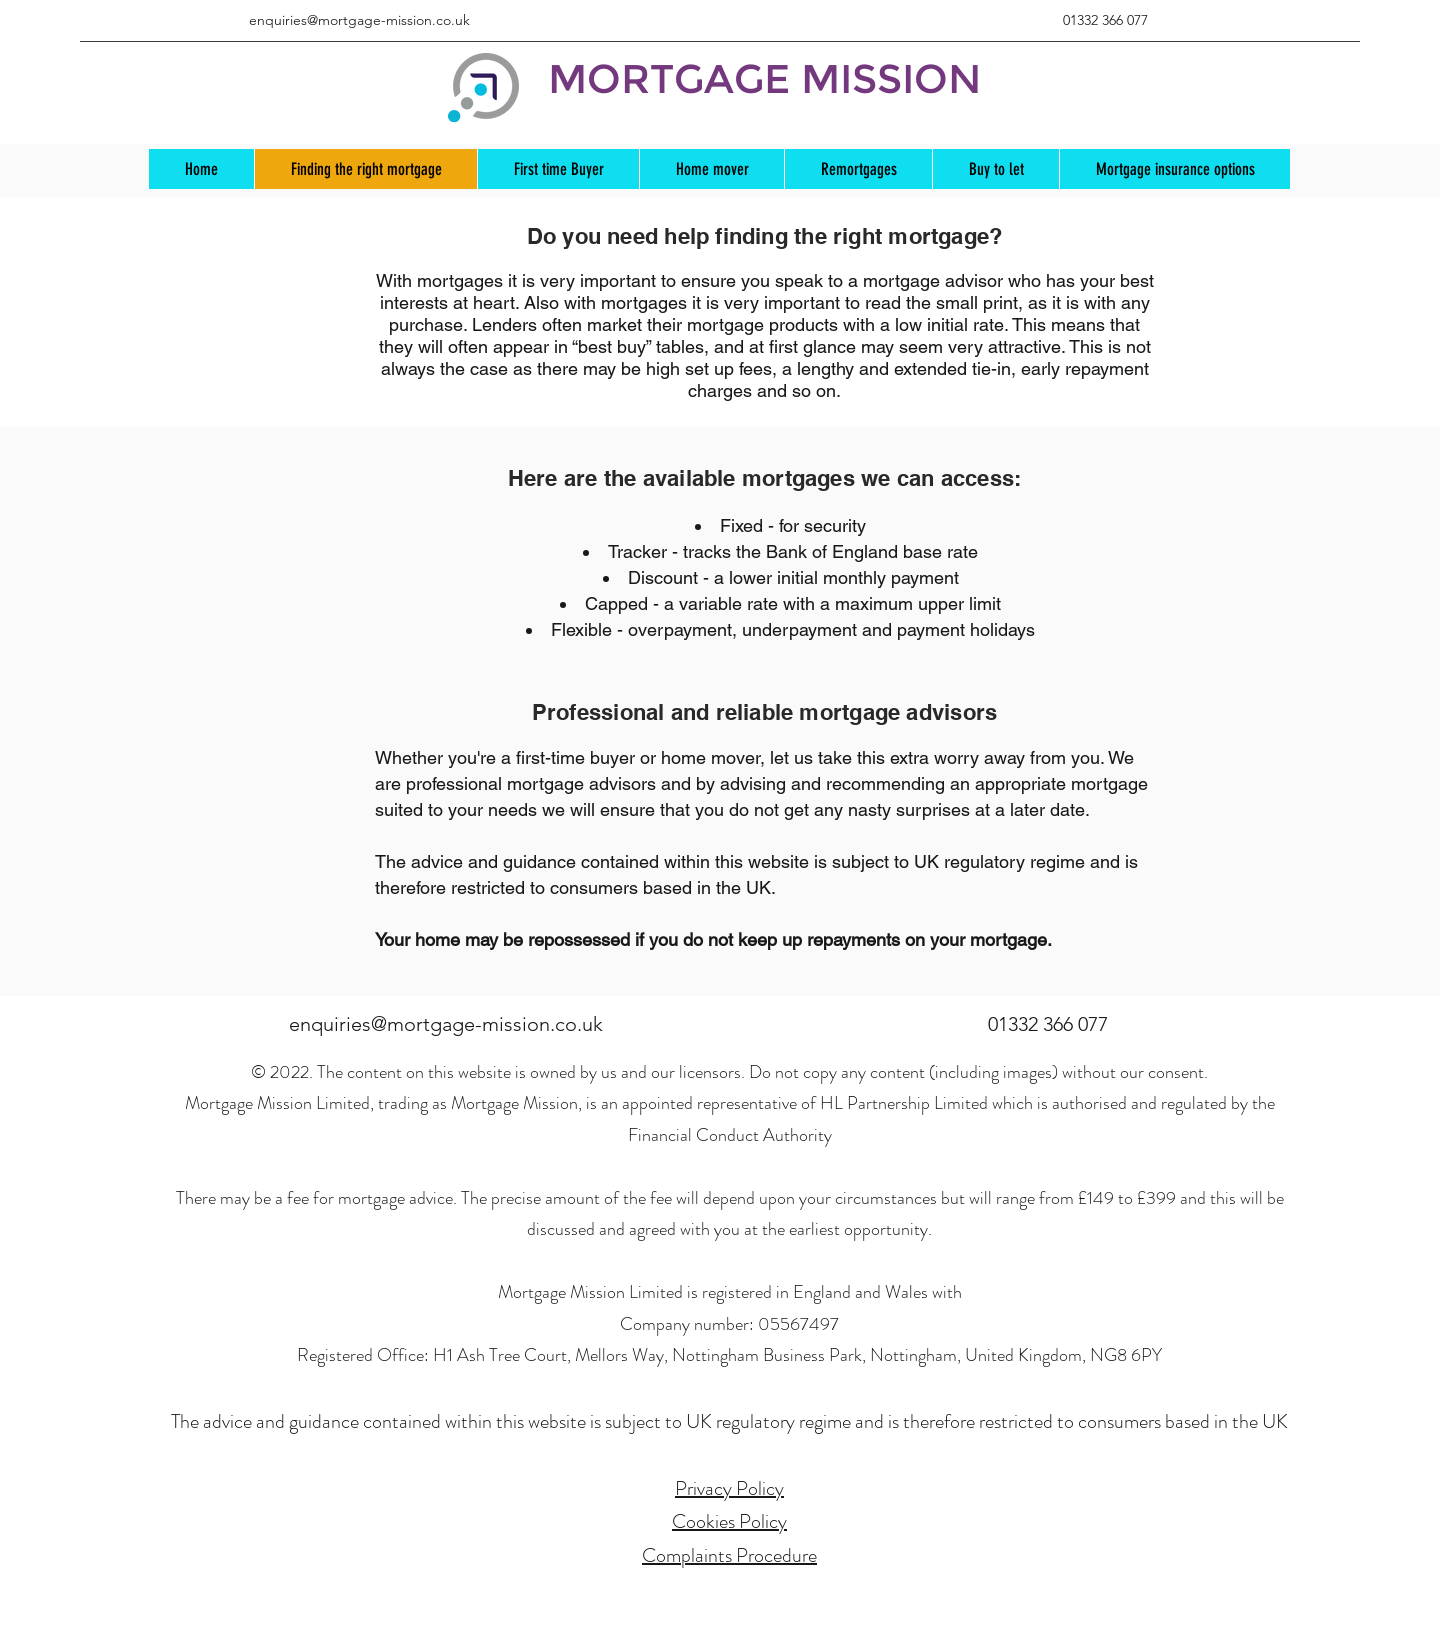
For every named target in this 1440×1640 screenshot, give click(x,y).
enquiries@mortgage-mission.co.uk (359, 20)
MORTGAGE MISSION (764, 78)
